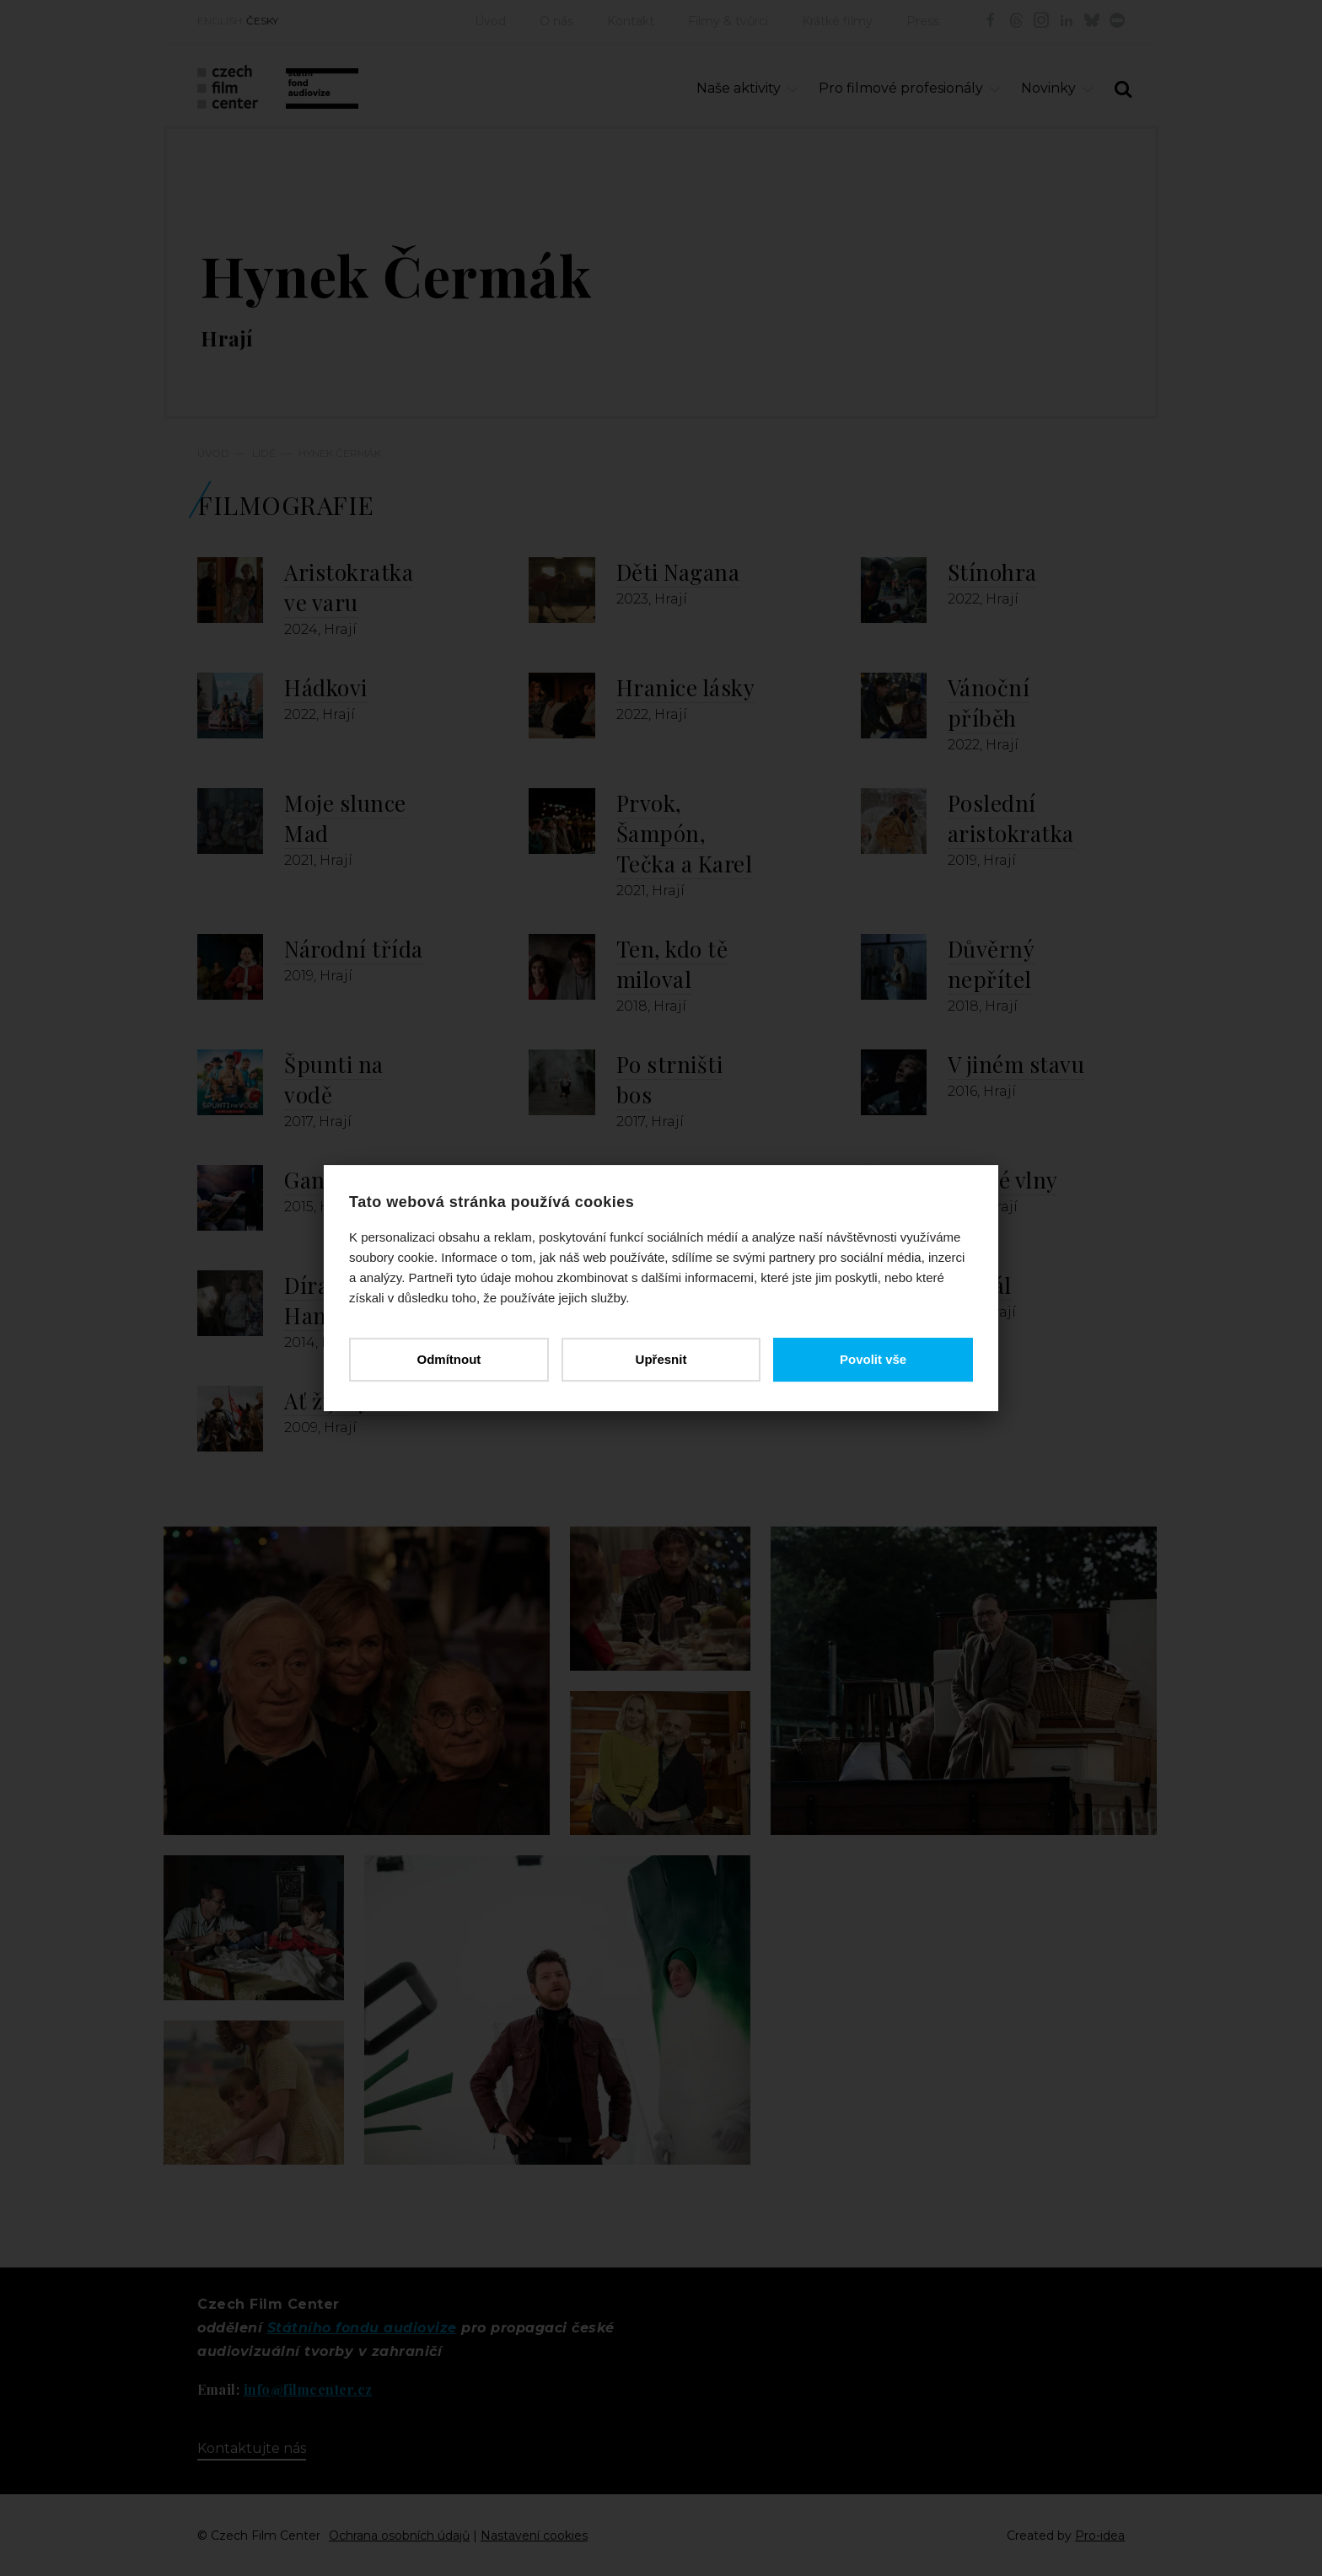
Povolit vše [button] (873, 1359)
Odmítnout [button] (448, 1359)
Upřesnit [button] (661, 1359)
